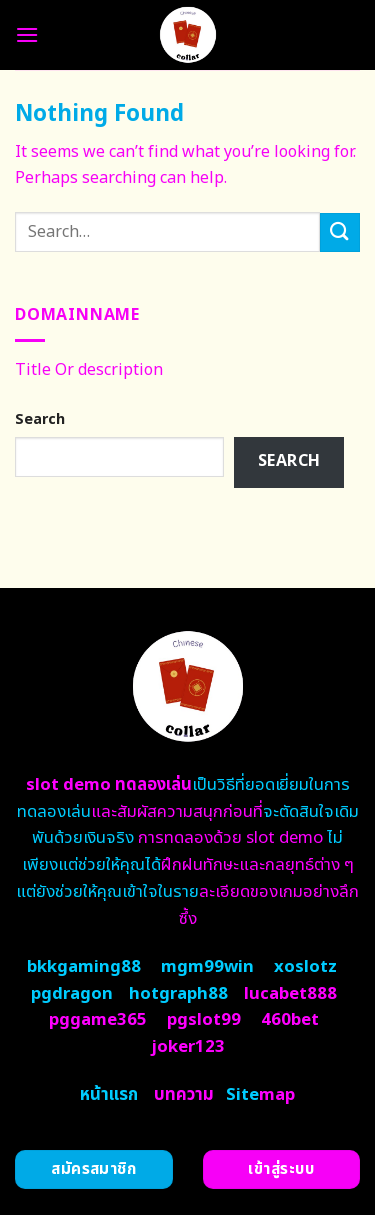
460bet (290, 1020)
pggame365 (98, 1020)
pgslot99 (204, 1020)
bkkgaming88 (84, 967)
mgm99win (207, 967)
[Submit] (340, 232)
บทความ (184, 1095)
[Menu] (27, 34)
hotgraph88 (178, 994)
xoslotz (305, 967)
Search (40, 419)
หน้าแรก (109, 1095)
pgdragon (72, 994)
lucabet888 (290, 994)
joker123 (188, 1047)
